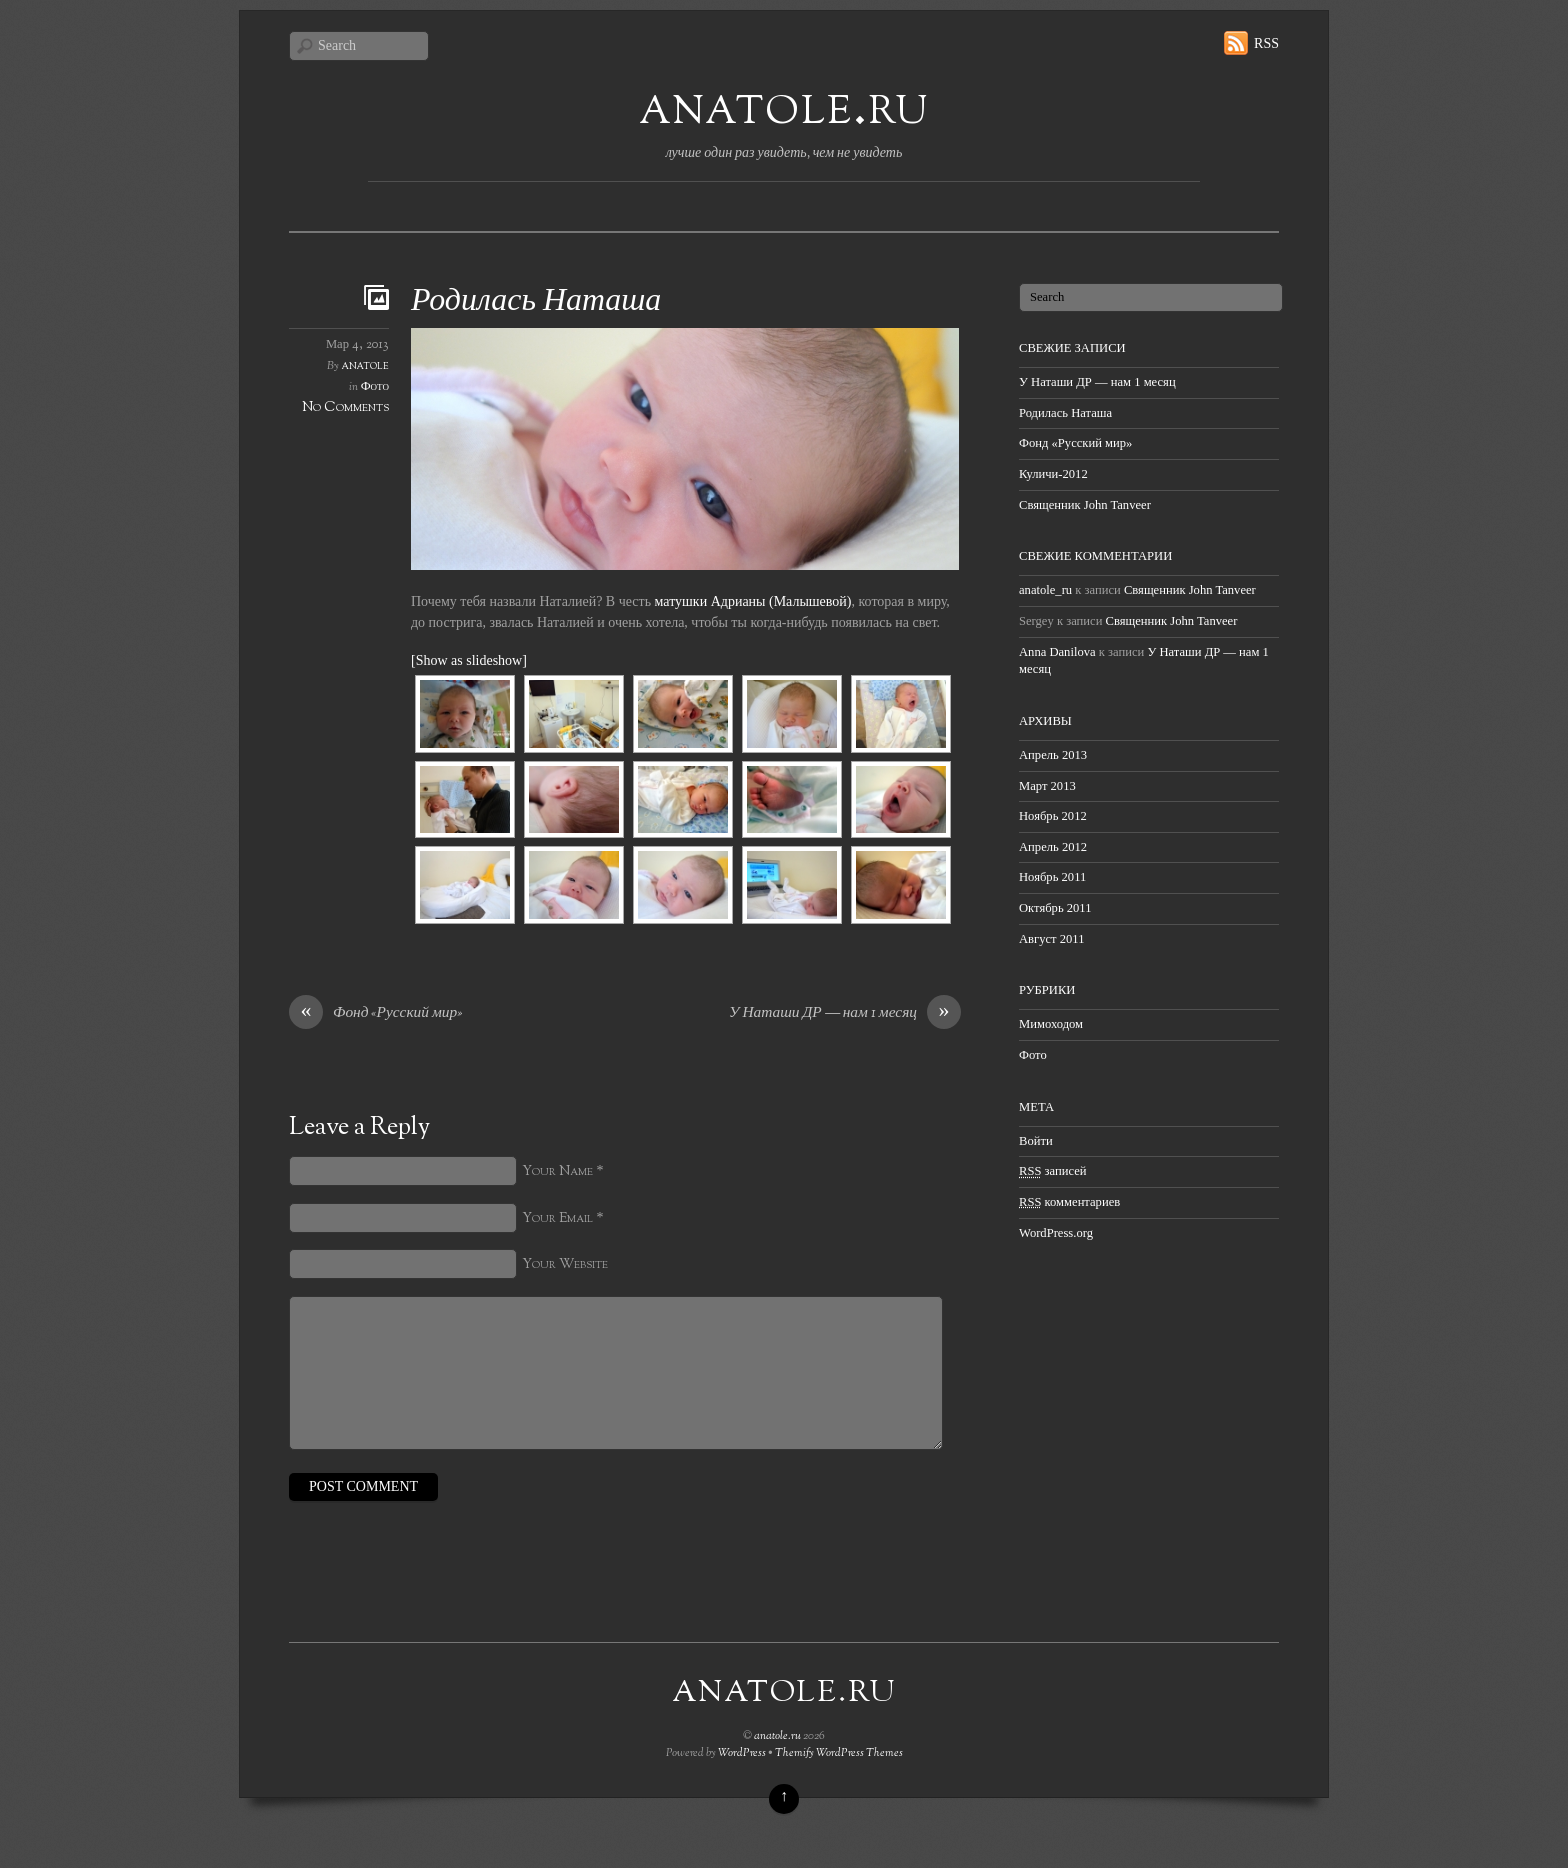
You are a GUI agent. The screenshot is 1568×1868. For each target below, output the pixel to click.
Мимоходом (1051, 1024)
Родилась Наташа (536, 302)
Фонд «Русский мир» (375, 1014)
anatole (365, 366)
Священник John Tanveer (1085, 505)
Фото (375, 387)
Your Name (557, 1171)
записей (1053, 1171)
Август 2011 (1051, 939)
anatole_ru (1045, 590)
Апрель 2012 (1053, 847)
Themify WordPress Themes (839, 1753)
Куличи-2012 (1053, 474)
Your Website (565, 1264)
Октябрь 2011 (1055, 908)
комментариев (1069, 1202)
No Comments (345, 407)
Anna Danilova (1057, 652)
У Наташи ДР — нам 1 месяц (845, 1014)
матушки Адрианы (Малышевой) (753, 601)
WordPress (742, 1753)
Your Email (557, 1218)
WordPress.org (1056, 1233)
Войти (1036, 1141)
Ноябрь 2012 (1053, 816)
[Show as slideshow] (469, 660)
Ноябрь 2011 (1052, 877)
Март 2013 (1047, 786)
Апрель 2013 (1053, 755)
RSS (1266, 43)
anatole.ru (784, 108)
